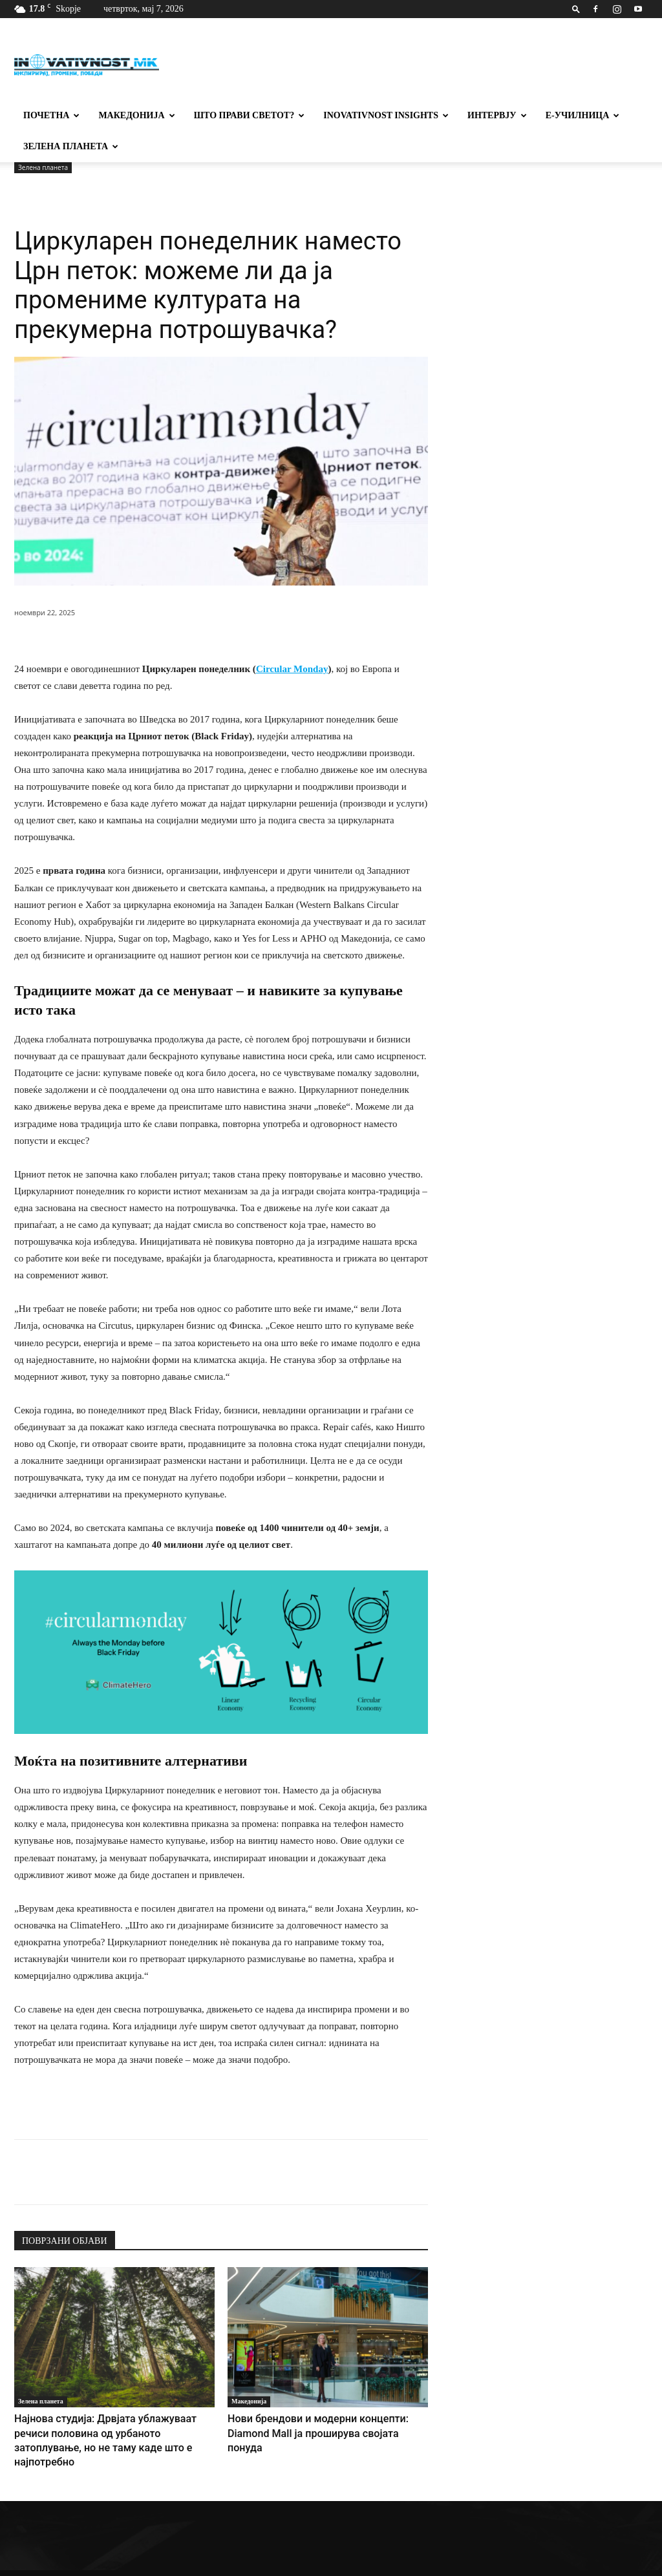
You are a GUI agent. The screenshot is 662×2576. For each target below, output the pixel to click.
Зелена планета (70, 146)
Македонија (136, 115)
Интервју (497, 115)
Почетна (51, 115)
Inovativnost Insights (386, 115)
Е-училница (583, 115)
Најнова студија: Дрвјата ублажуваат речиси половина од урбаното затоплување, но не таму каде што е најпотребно (108, 2431)
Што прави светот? (249, 115)
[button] (576, 9)
